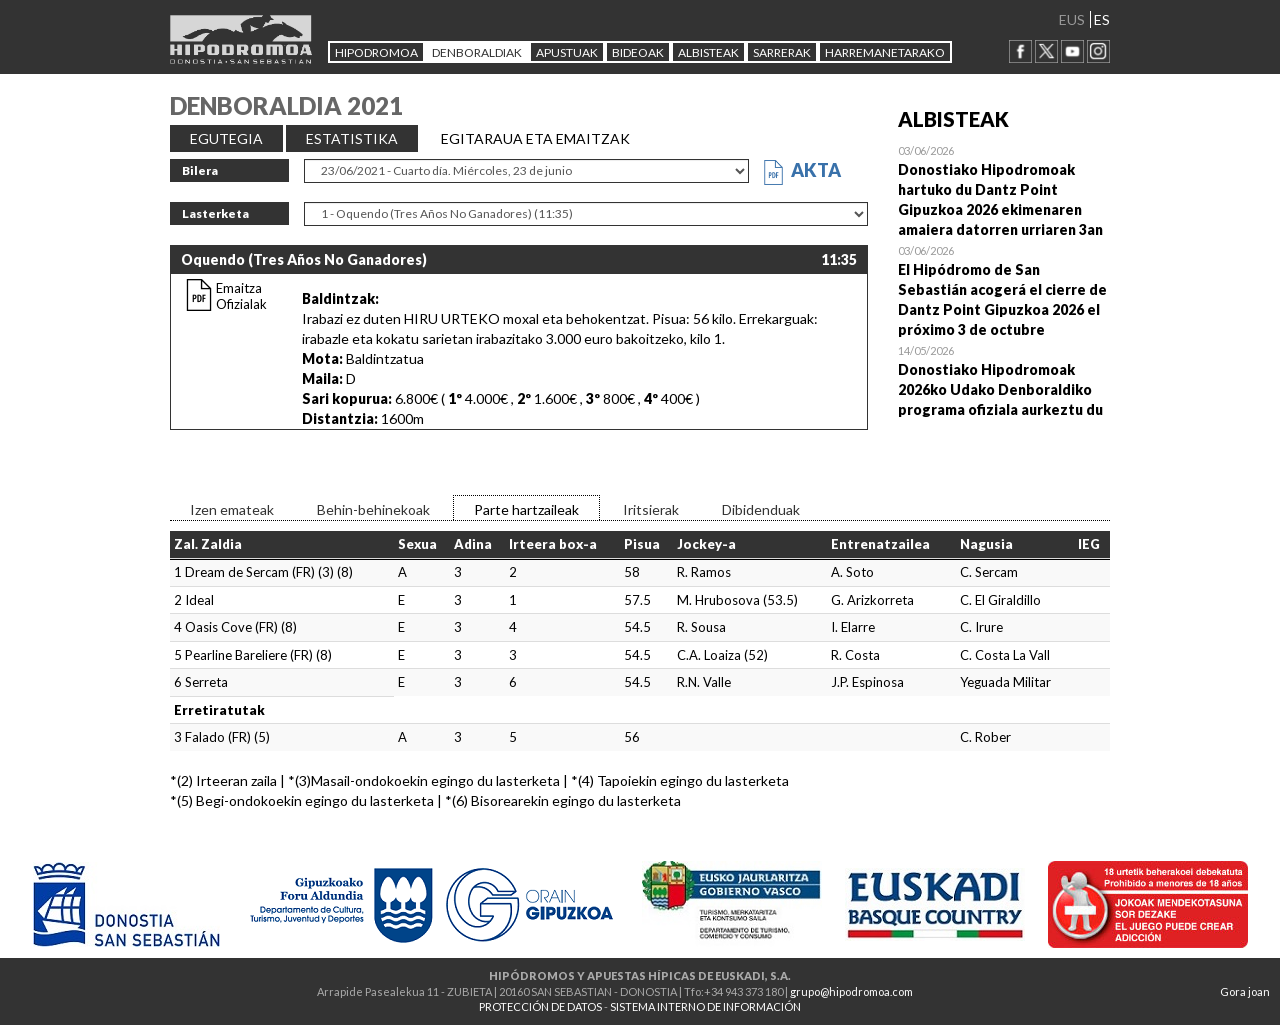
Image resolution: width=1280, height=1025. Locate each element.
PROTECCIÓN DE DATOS (540, 1006)
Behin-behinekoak (373, 509)
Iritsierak (651, 509)
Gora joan (1245, 991)
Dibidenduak (761, 509)
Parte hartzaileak (526, 509)
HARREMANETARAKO (885, 52)
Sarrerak (782, 52)
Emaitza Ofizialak (241, 296)
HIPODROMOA (376, 52)
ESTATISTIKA (352, 138)
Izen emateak (232, 509)
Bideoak (638, 52)
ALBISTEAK (708, 52)
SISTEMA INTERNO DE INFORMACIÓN (705, 1006)
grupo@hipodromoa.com (851, 991)
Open (1004, 190)
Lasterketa (215, 213)
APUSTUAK (567, 52)
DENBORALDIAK (477, 52)
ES (1102, 19)
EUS (1072, 19)
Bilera (200, 170)
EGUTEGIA (226, 138)
